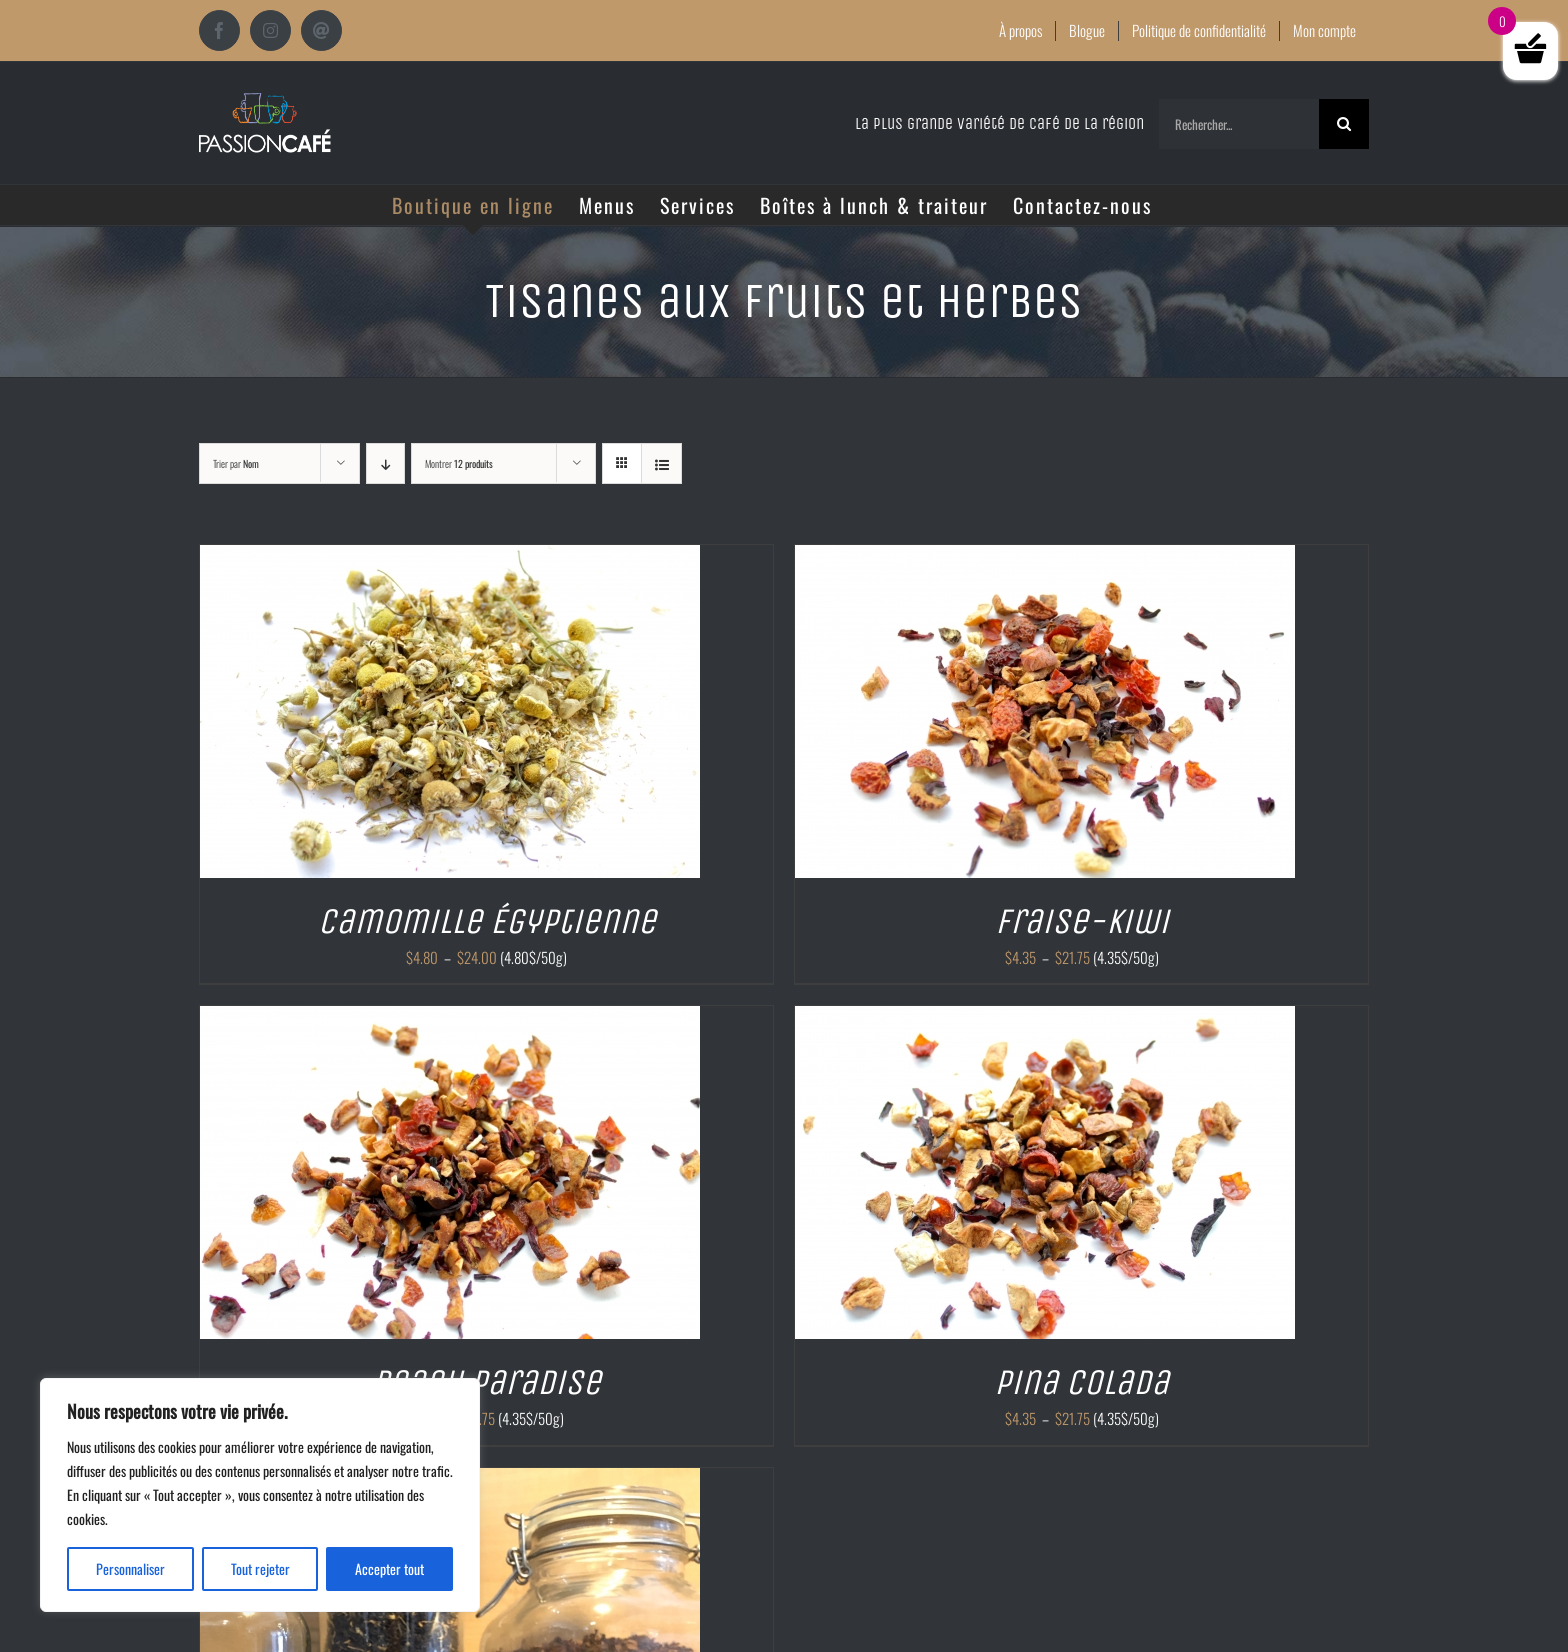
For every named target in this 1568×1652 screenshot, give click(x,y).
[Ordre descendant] (385, 463)
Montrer (459, 463)
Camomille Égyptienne (487, 921)
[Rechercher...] (1239, 124)
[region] (260, 1495)
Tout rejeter (260, 1568)
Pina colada (1081, 1382)
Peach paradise (486, 1382)
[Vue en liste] (661, 463)
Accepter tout (389, 1568)
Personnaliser (130, 1568)
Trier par (236, 463)
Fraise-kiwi (1082, 921)
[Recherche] (1344, 124)
